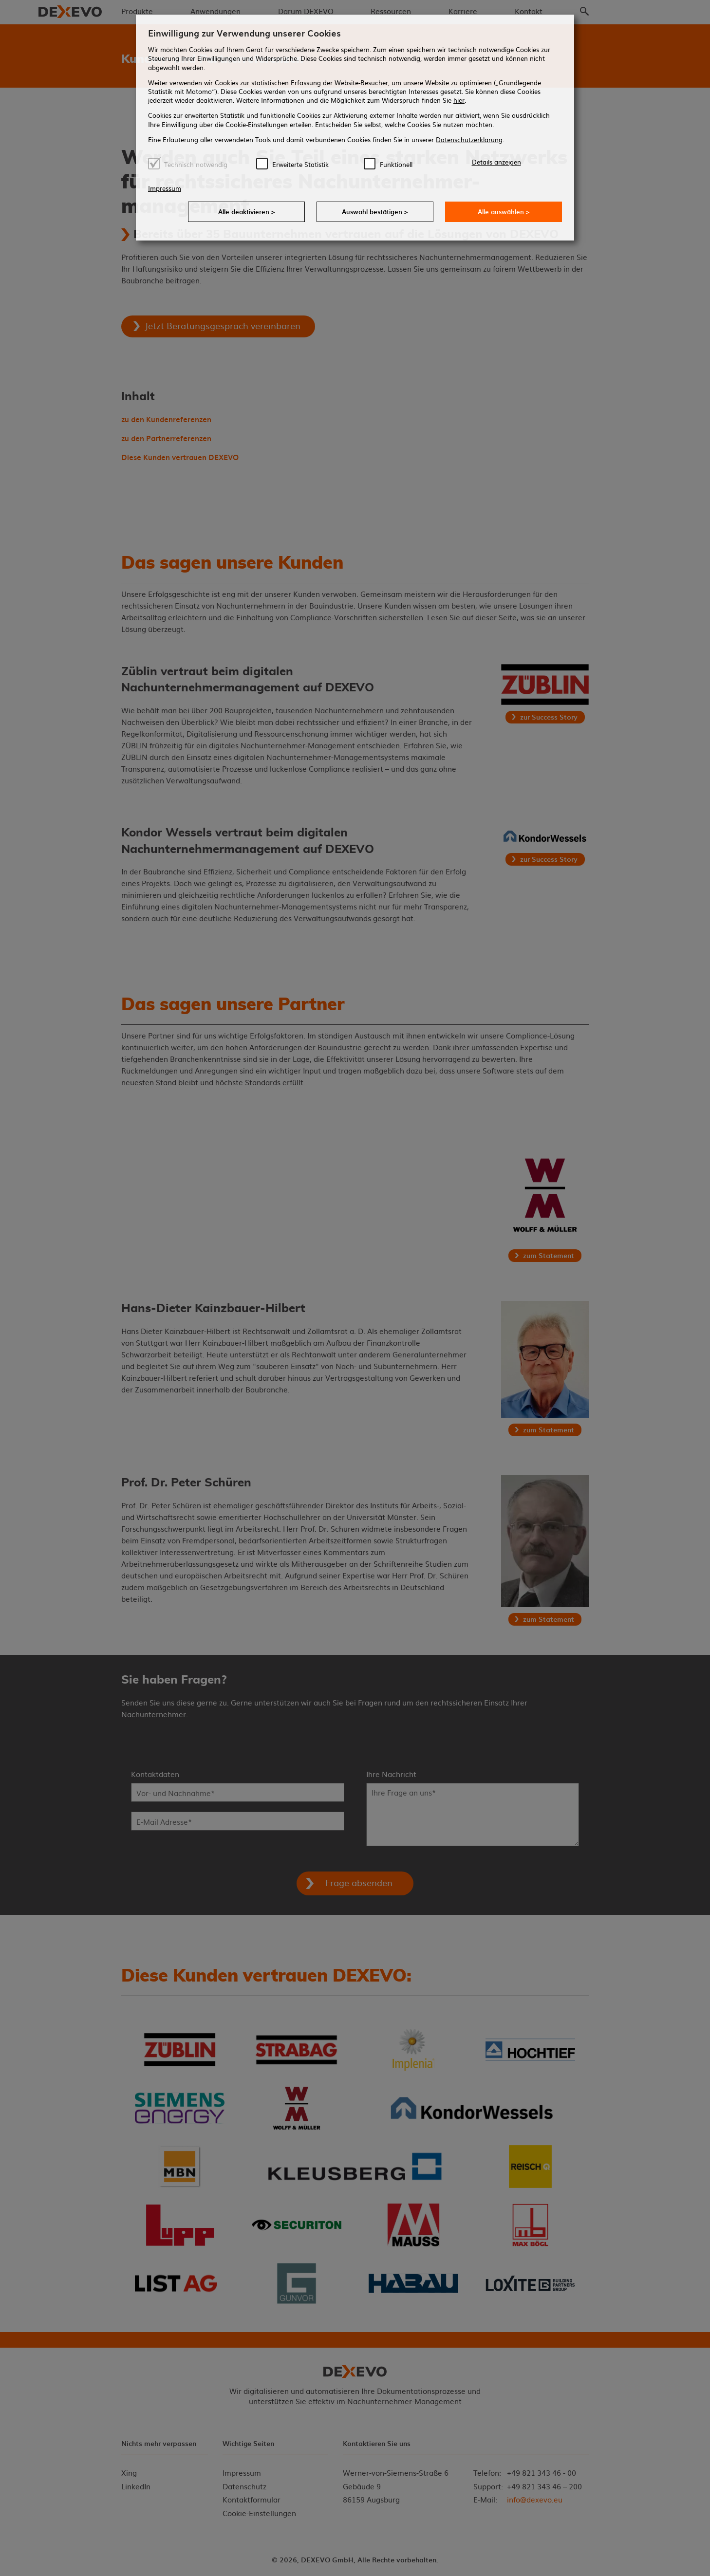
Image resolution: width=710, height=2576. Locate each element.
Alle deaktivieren (246, 211)
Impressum (164, 188)
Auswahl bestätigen (375, 211)
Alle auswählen (504, 211)
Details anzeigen (496, 162)
